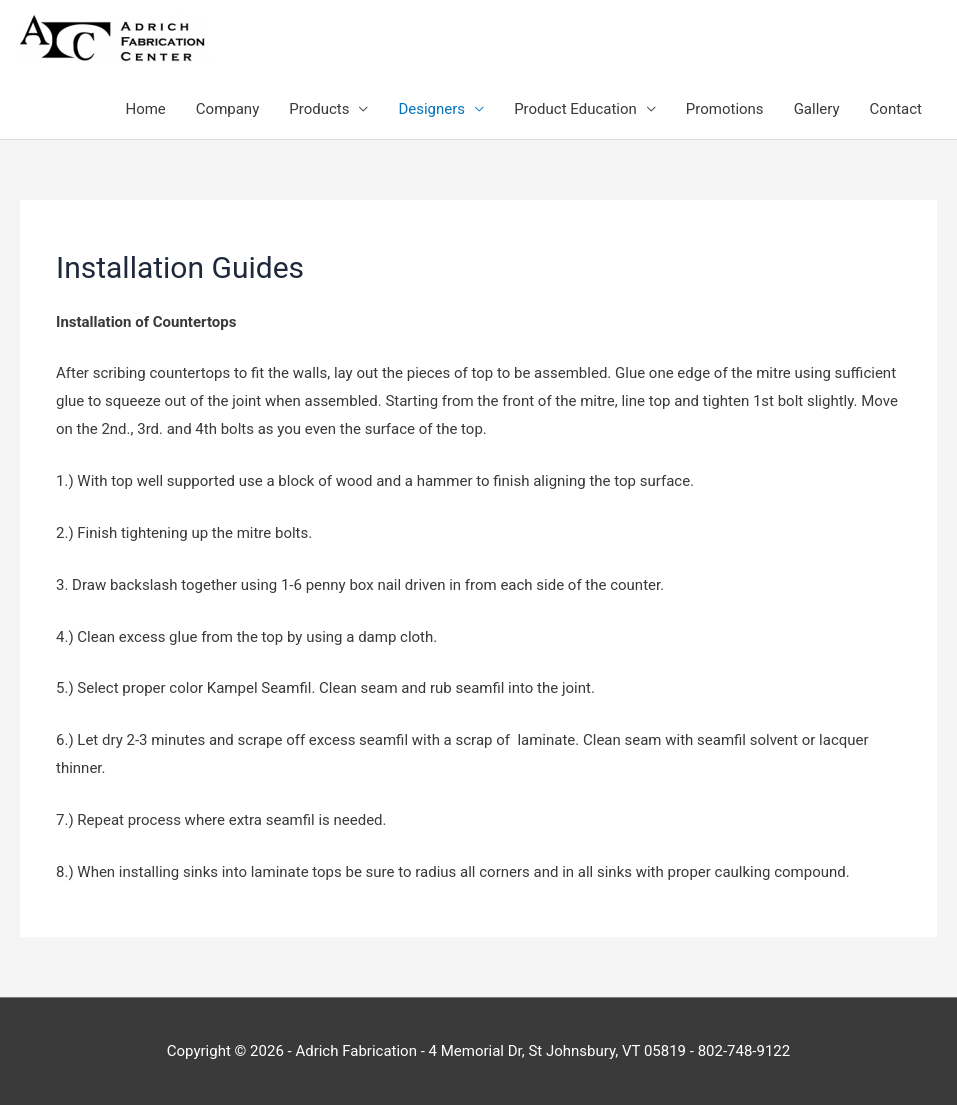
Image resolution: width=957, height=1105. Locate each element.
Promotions (725, 109)
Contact (896, 109)
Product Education (575, 109)
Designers (431, 109)
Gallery (817, 109)
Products (319, 109)
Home (145, 109)
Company (227, 109)
